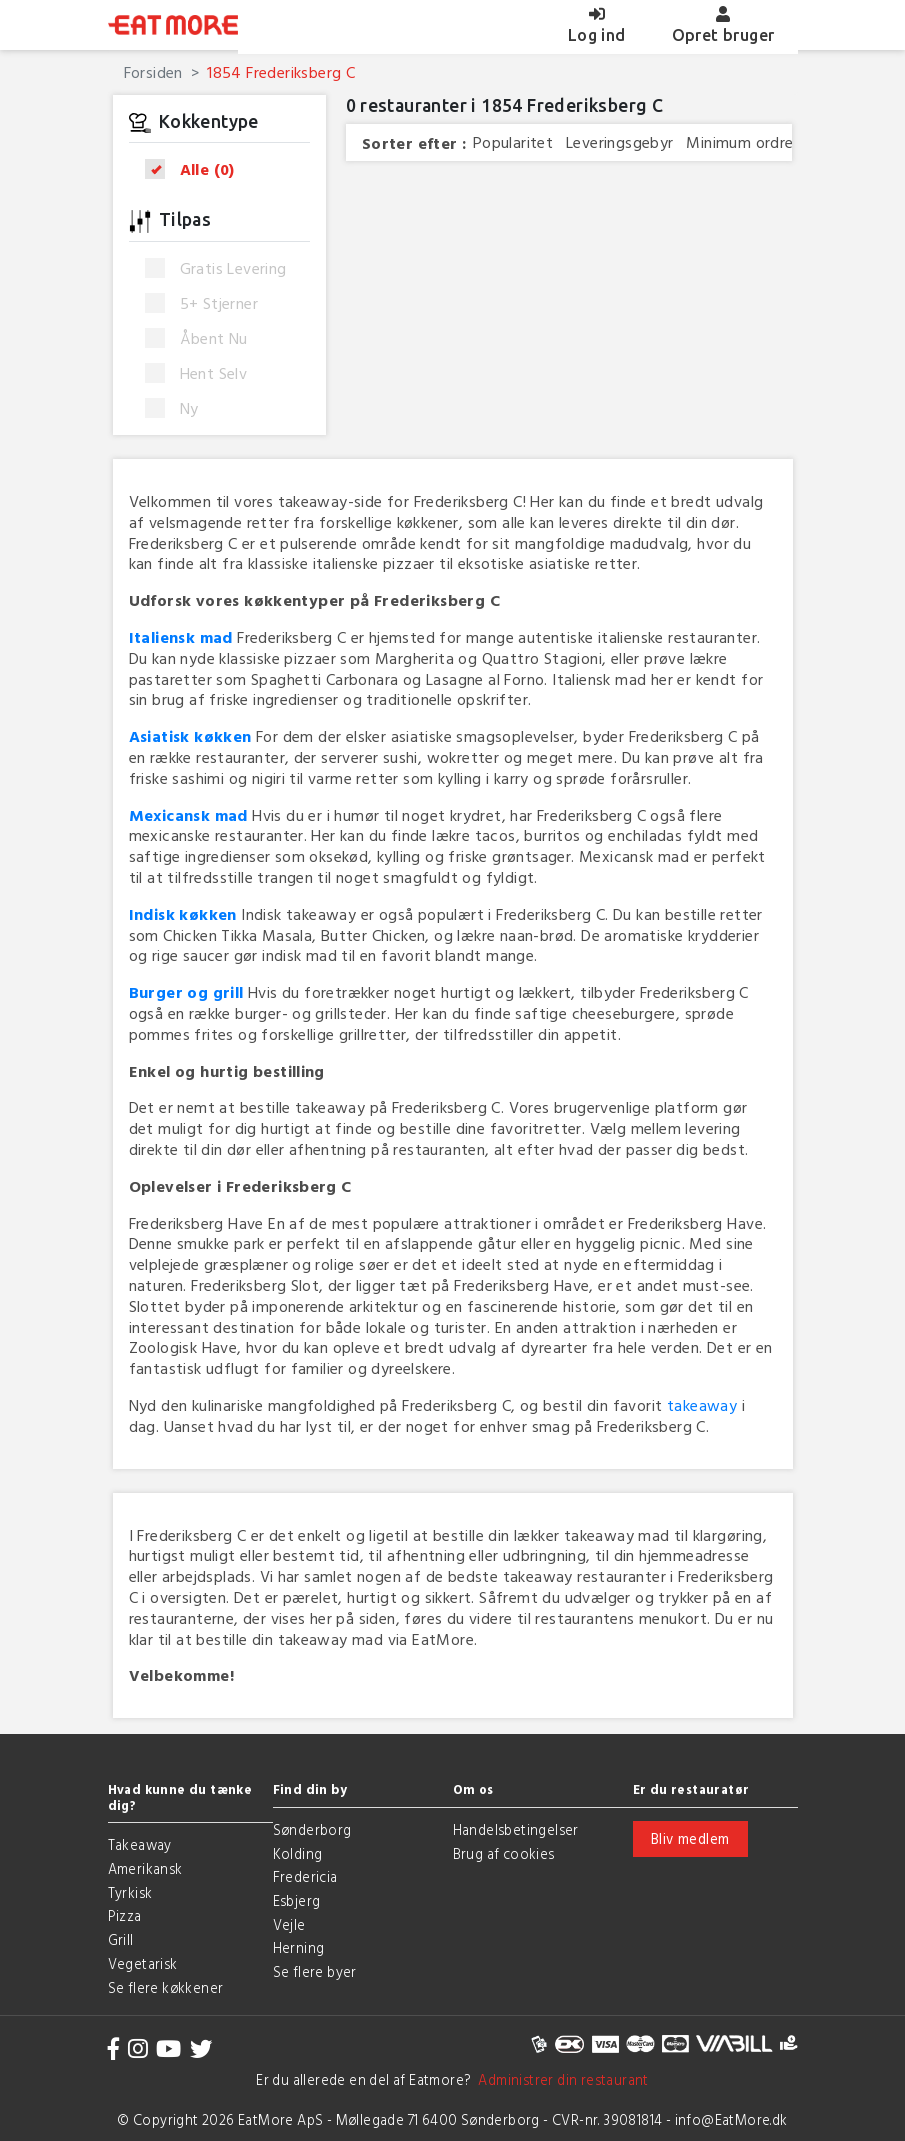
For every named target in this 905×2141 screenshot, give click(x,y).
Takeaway (140, 1844)
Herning (299, 1947)
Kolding (298, 1853)
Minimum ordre (739, 142)
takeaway (702, 1405)
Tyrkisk (130, 1892)
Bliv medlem (690, 1838)
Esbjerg (297, 1900)
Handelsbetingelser (516, 1829)
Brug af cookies (504, 1853)
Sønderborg (312, 1829)
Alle (196, 169)
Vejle (289, 1924)
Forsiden (153, 72)
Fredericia (305, 1876)
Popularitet (513, 142)
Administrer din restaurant (560, 2079)
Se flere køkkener (166, 1987)
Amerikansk (145, 1868)
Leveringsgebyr (620, 142)
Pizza (125, 1915)
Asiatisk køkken (190, 736)
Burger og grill (186, 992)
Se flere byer (315, 1971)
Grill (121, 1939)
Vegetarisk (143, 1963)
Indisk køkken (183, 914)
